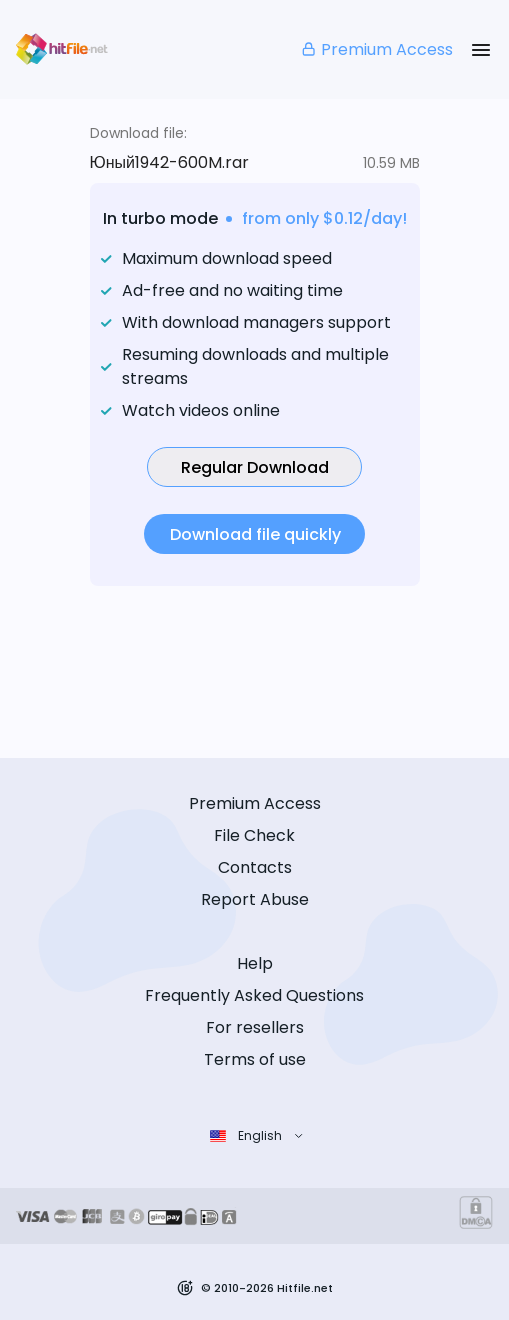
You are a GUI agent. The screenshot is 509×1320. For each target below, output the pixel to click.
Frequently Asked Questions (254, 995)
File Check (254, 835)
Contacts (255, 867)
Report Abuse (255, 899)
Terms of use (255, 1059)
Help (255, 963)
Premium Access (376, 49)
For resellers (255, 1027)
